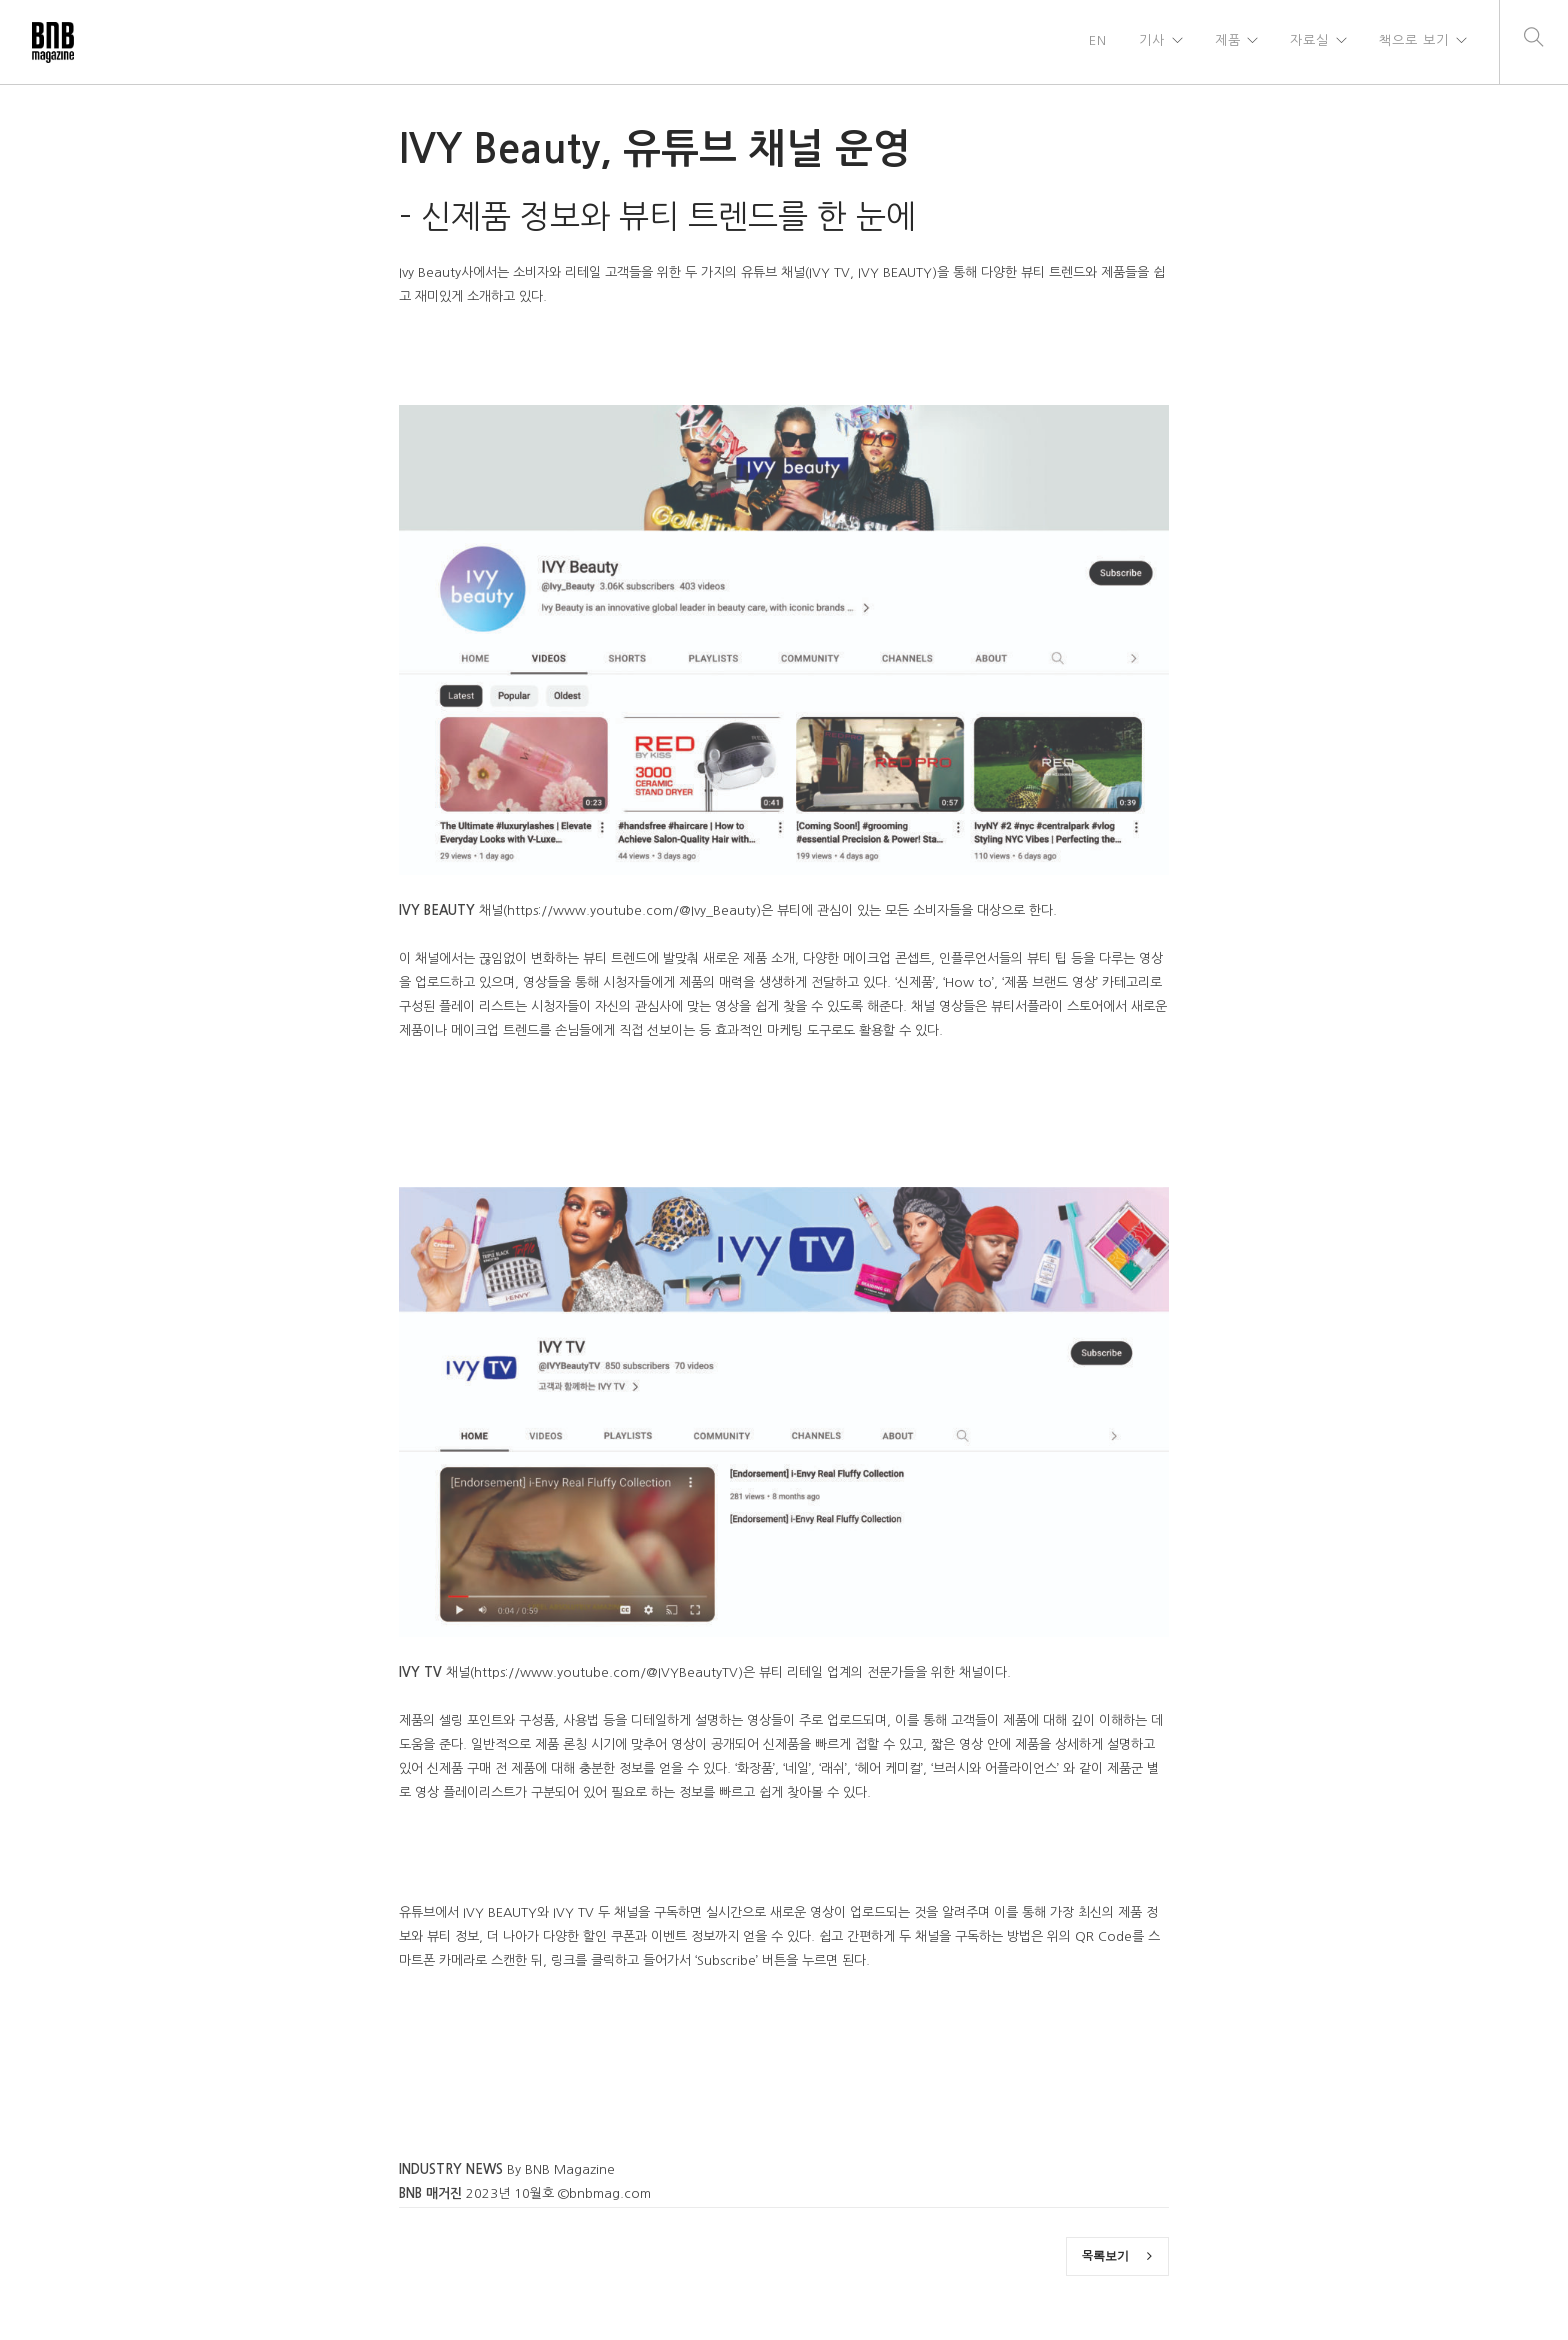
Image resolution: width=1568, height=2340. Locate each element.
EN (1097, 41)
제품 (1227, 41)
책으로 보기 (1414, 41)
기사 (1151, 41)
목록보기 (1117, 2256)
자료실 (1309, 41)
